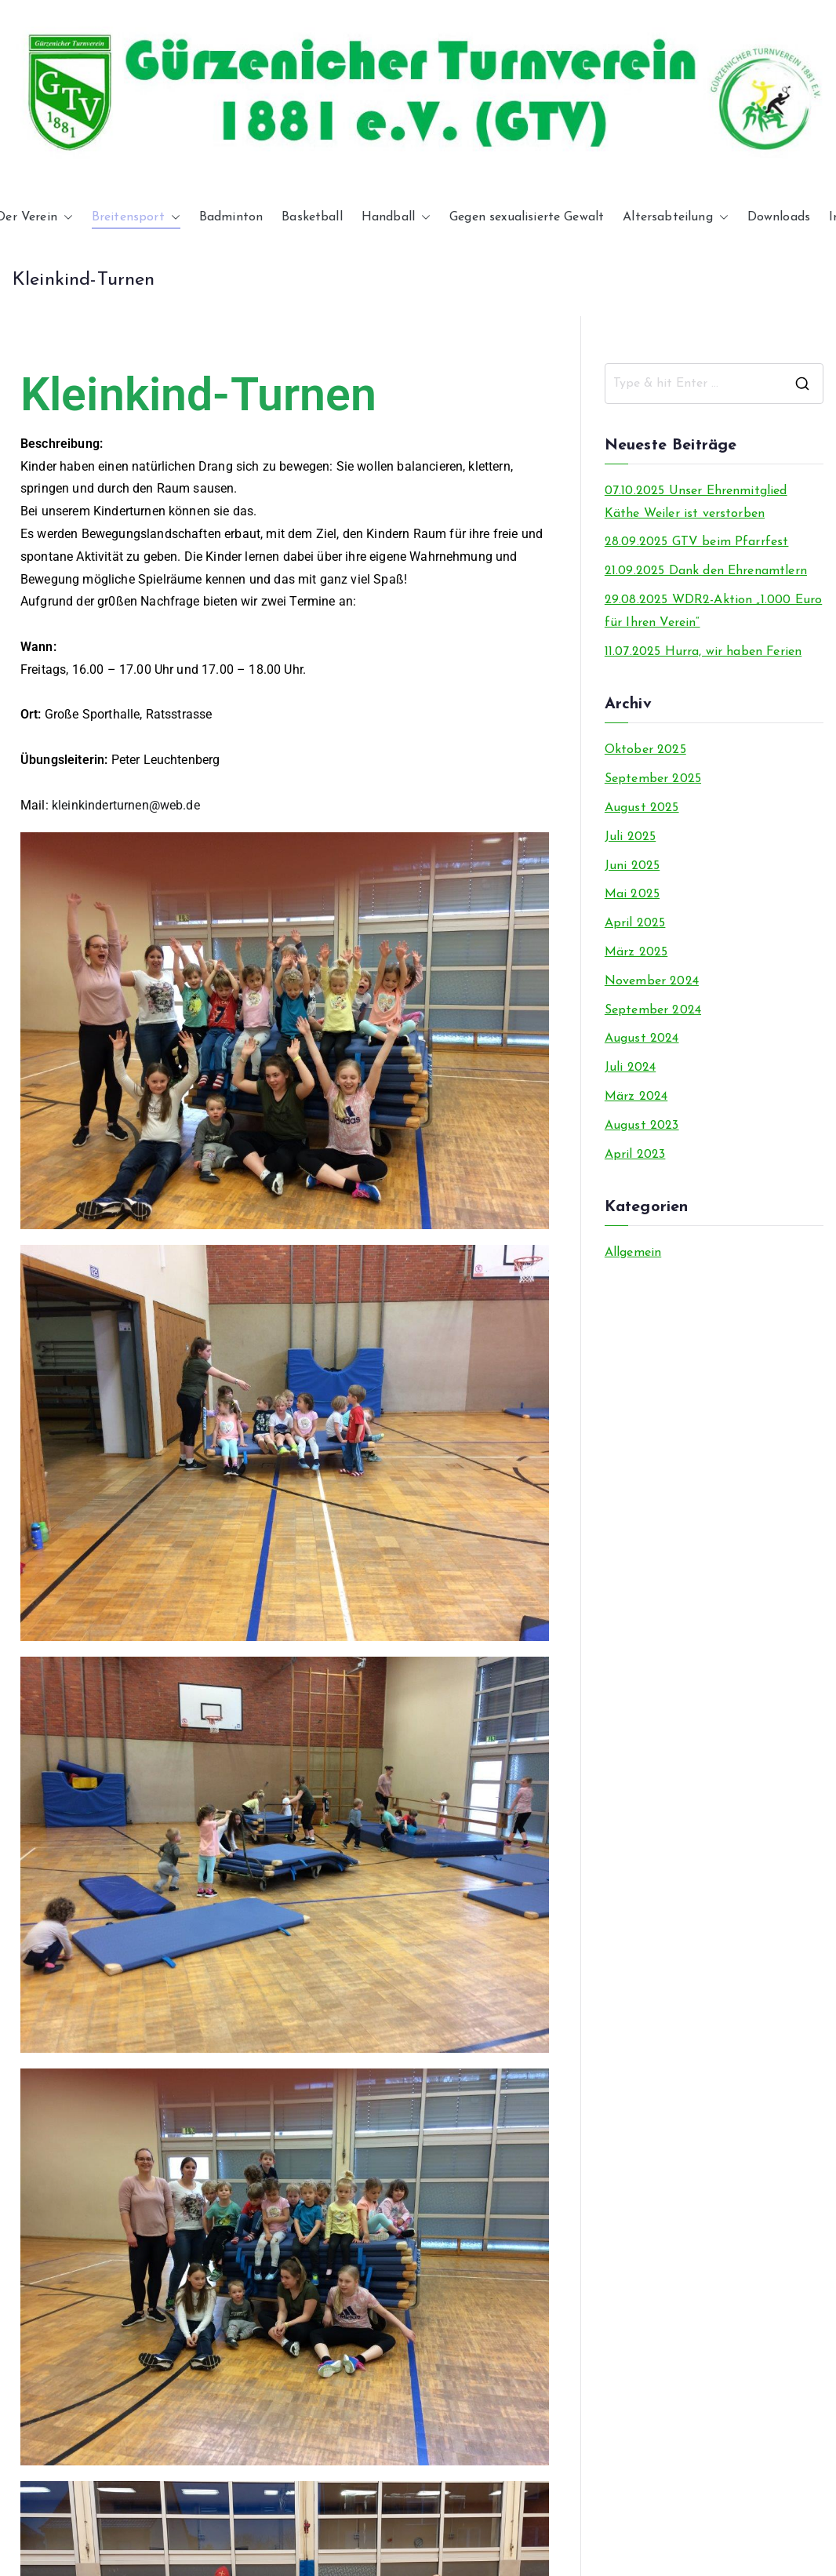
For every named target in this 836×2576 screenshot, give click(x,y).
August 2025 (642, 808)
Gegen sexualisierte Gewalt (526, 217)
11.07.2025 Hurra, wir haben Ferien (703, 652)
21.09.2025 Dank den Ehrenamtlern (706, 571)
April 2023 (635, 1154)
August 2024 (642, 1038)
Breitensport (136, 217)
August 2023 (642, 1125)
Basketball (312, 217)
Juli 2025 (630, 837)
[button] (65, 217)
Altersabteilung (675, 217)
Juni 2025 (632, 866)
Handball (396, 217)
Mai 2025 (632, 894)
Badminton (231, 217)
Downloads (778, 217)
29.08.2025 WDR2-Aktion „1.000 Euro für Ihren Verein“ (713, 611)
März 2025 (636, 952)
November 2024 (652, 981)
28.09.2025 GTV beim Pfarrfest (697, 542)
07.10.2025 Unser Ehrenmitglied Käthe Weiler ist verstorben (696, 502)
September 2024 (653, 1010)
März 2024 (636, 1096)
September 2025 (653, 779)
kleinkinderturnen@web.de (126, 805)
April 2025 (635, 923)
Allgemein (633, 1252)
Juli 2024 (630, 1067)
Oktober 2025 (645, 750)
